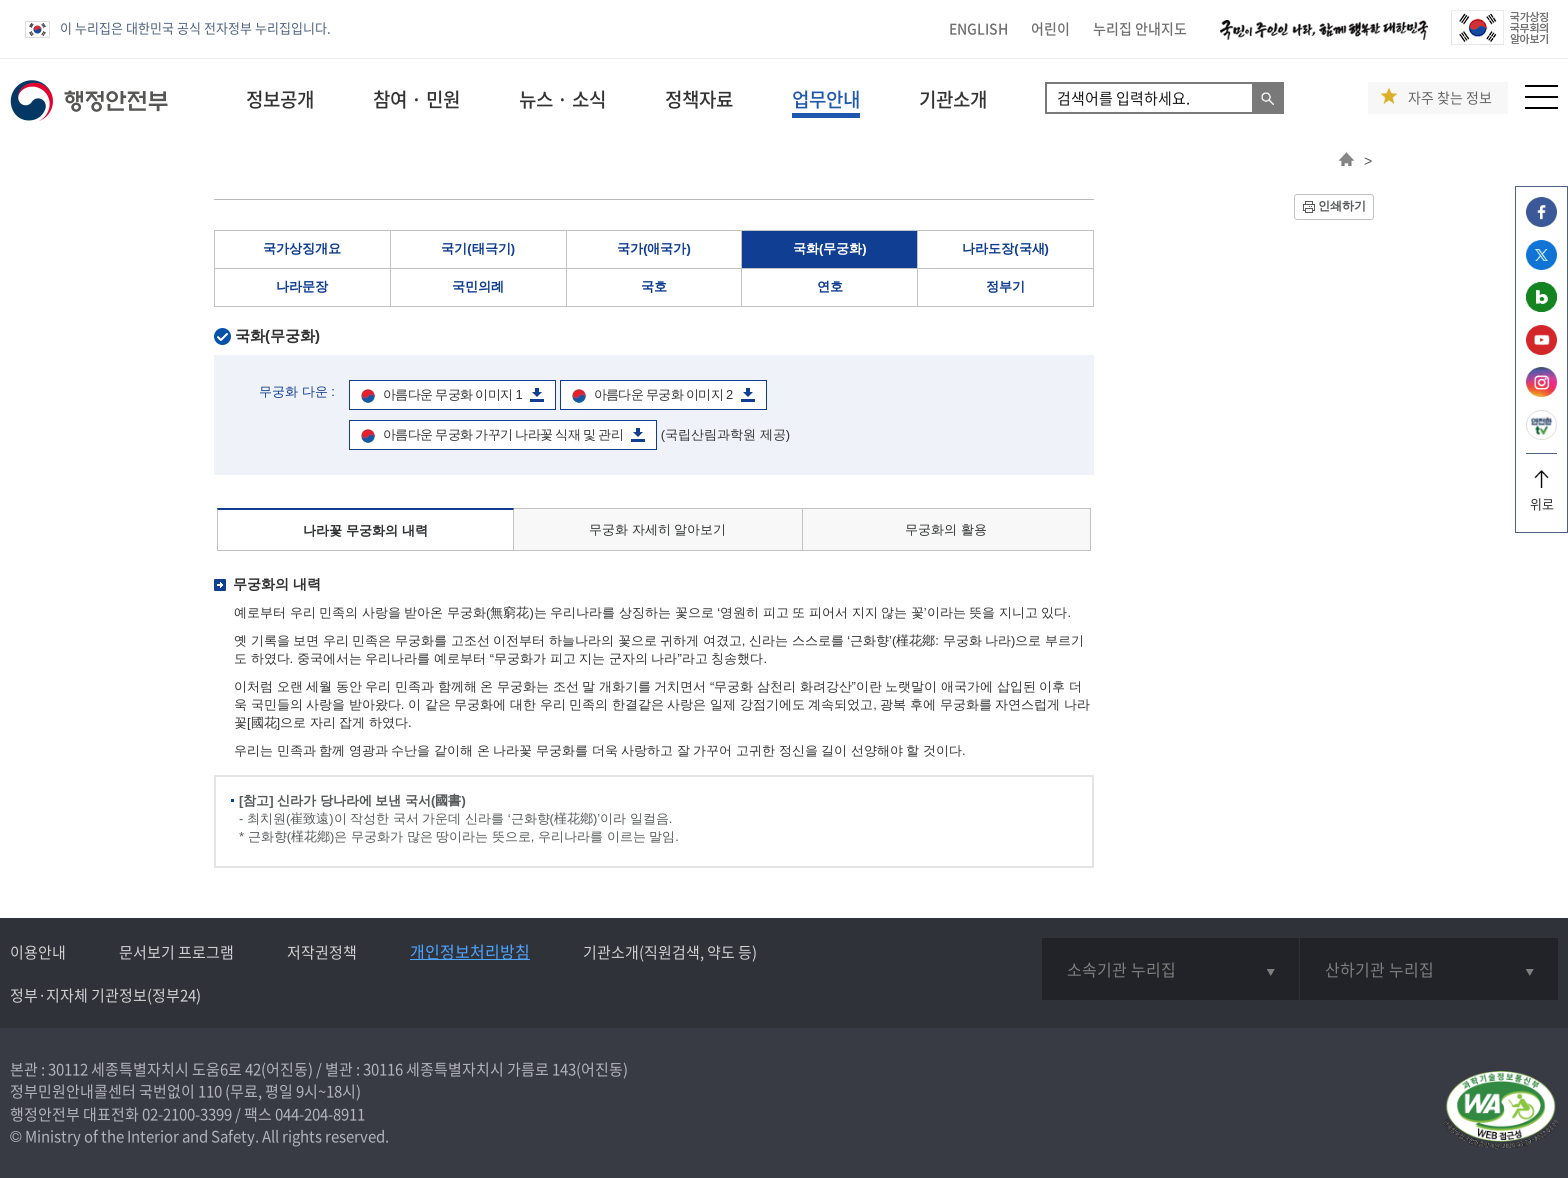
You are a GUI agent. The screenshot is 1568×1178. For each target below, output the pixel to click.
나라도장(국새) (1005, 248)
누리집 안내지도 (1140, 28)
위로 (1541, 496)
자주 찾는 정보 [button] (1450, 97)
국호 (654, 286)
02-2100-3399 (187, 1114)
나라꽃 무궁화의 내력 (365, 530)
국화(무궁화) (830, 248)
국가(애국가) (654, 248)
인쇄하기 (1342, 206)
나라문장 (302, 286)
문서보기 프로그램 (176, 952)
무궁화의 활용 (946, 529)
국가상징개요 (302, 248)
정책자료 (699, 99)
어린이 (1050, 28)
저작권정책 (322, 952)
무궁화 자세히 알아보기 (657, 529)
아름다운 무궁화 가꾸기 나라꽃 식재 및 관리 (503, 434)
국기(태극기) (478, 248)
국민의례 (478, 286)
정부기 (1005, 286)
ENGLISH (978, 28)
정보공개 (280, 99)
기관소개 (953, 99)
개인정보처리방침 (470, 951)
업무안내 (826, 99)
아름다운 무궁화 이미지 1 (452, 394)
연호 (830, 286)
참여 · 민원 (416, 99)
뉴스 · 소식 (562, 99)
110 (210, 1091)
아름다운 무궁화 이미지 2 (663, 394)
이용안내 (38, 952)
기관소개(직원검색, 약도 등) (670, 952)
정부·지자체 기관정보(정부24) (105, 995)
